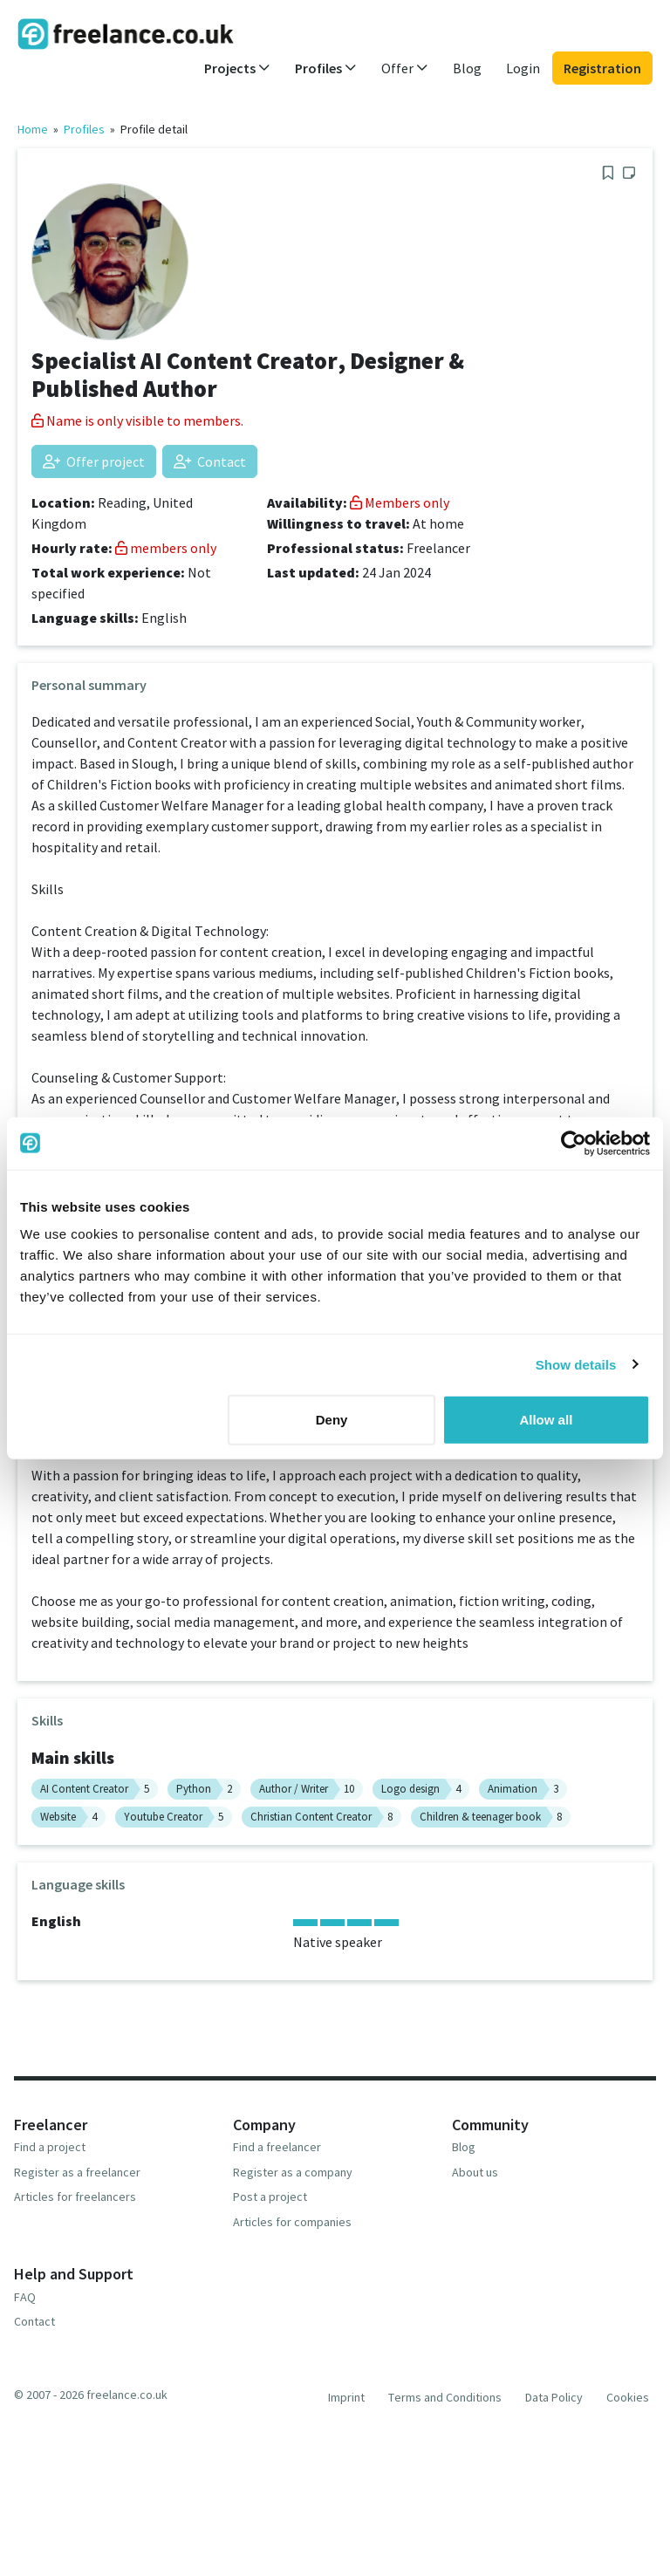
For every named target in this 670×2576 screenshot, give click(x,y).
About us (475, 2172)
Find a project (49, 2147)
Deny (332, 1419)
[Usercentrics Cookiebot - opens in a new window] (573, 1143)
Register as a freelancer (77, 2172)
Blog (467, 68)
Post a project (270, 2196)
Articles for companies (292, 2222)
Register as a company (292, 2172)
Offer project (94, 461)
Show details (576, 1363)
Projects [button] (237, 68)
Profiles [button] (326, 68)
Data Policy (554, 2397)
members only (165, 548)
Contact (210, 461)
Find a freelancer (277, 2147)
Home (32, 129)
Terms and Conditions (445, 2397)
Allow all (545, 1419)
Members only (399, 502)
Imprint (346, 2397)
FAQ (25, 2297)
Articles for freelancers (75, 2196)
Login (523, 68)
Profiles (84, 129)
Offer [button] (404, 68)
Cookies (627, 2397)
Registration (602, 68)
